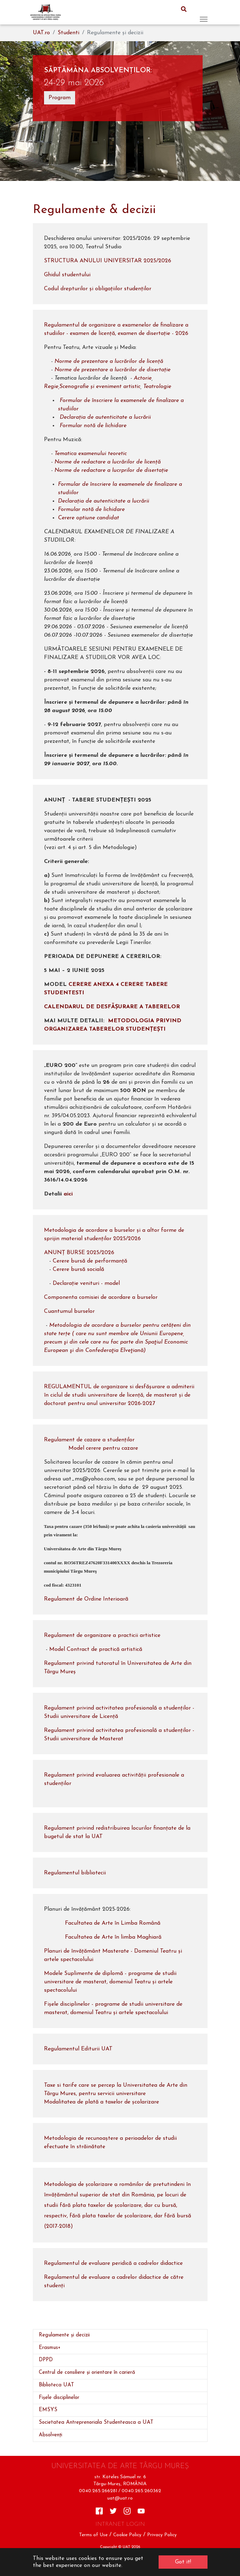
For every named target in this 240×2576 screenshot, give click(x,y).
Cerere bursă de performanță (90, 1261)
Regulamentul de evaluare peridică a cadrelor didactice (116, 2263)
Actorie (143, 378)
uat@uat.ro (120, 2498)
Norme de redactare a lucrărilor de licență (107, 462)
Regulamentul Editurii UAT (78, 2049)
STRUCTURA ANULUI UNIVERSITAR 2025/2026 (107, 261)
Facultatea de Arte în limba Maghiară (113, 1937)
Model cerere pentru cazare (103, 1448)
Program (60, 98)
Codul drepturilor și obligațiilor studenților (97, 289)
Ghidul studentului (67, 275)
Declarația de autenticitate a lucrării (105, 417)
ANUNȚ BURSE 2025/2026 (79, 1253)
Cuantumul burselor (69, 1311)
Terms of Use (93, 2535)
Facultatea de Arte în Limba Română (112, 1923)
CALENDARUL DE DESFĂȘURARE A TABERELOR (112, 1007)
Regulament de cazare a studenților (89, 1440)
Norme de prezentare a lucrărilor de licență (109, 361)
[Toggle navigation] (204, 12)
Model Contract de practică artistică (95, 1649)
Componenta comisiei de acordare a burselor (101, 1297)
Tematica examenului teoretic (90, 453)
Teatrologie (157, 386)
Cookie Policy (127, 2535)
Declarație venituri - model (86, 1283)
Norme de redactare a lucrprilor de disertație (111, 470)
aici (67, 1194)
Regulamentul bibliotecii (75, 1873)
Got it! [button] (183, 2562)
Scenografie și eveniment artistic (99, 386)
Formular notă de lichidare (96, 426)
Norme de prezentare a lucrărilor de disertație (112, 370)
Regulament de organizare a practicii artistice (102, 1635)
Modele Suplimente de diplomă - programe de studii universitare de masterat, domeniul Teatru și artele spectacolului (110, 1982)
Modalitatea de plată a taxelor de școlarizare (101, 2102)
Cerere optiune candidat (88, 518)
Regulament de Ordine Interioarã (86, 1599)
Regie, (51, 386)
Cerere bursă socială (78, 1269)
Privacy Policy (162, 2535)
